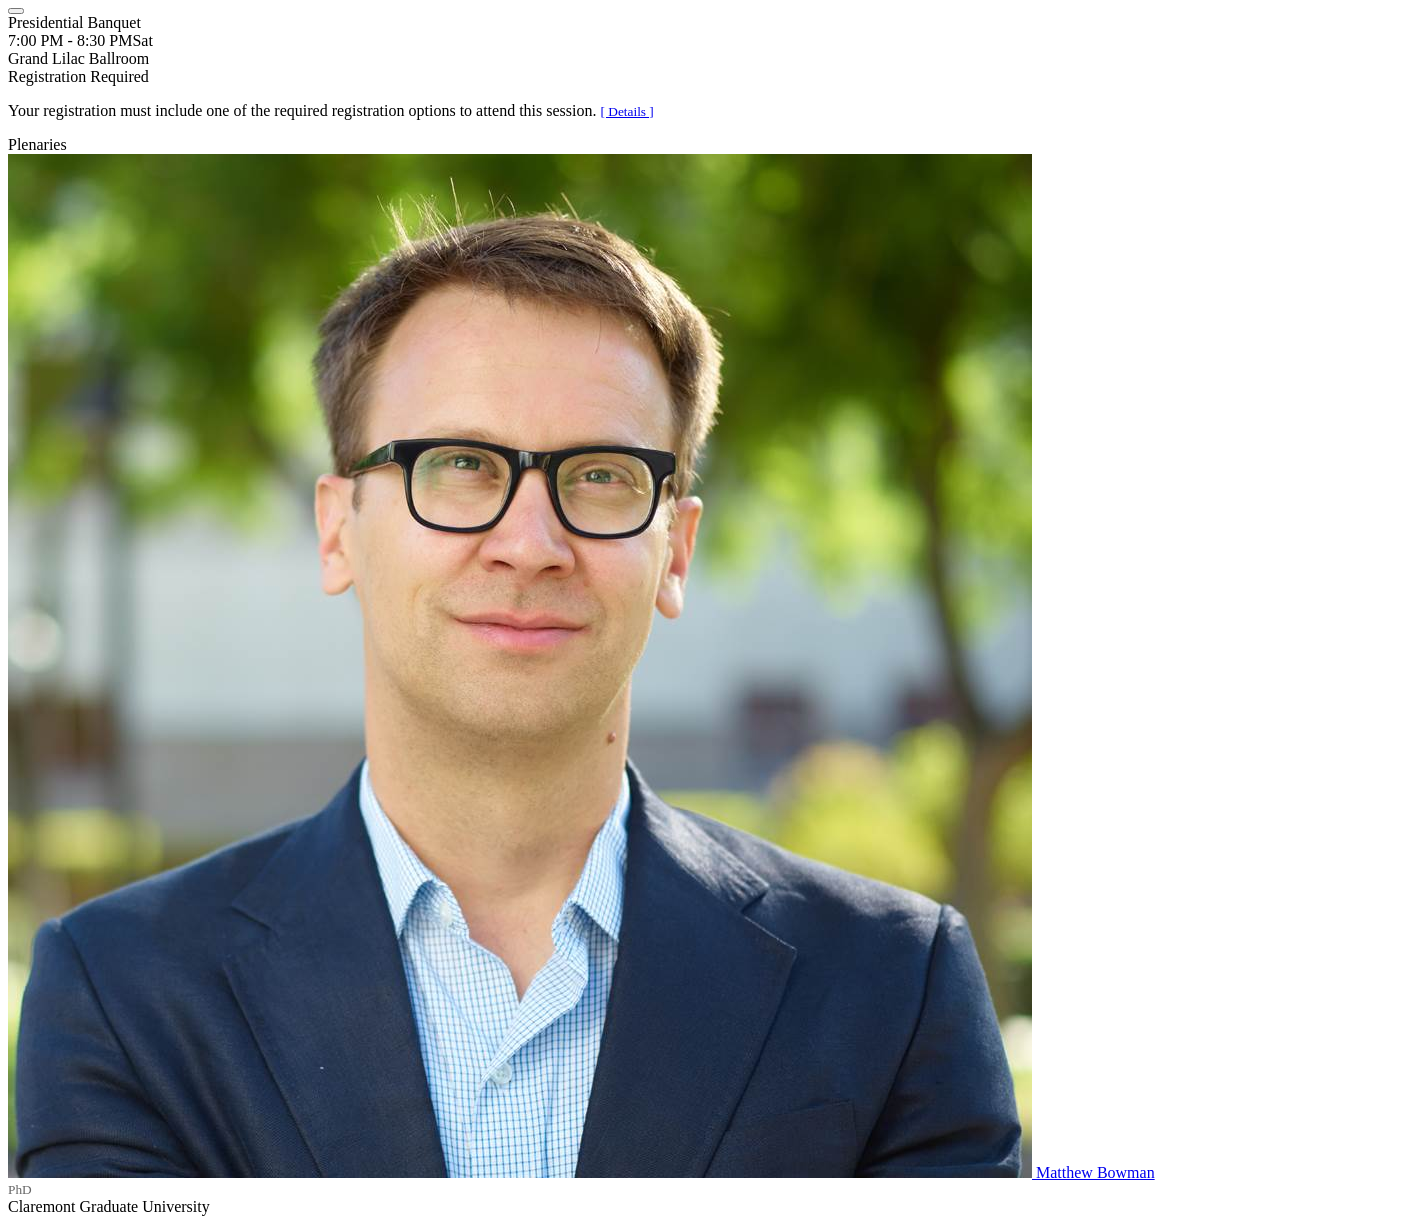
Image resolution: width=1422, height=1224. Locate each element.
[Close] (16, 11)
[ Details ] (627, 111)
